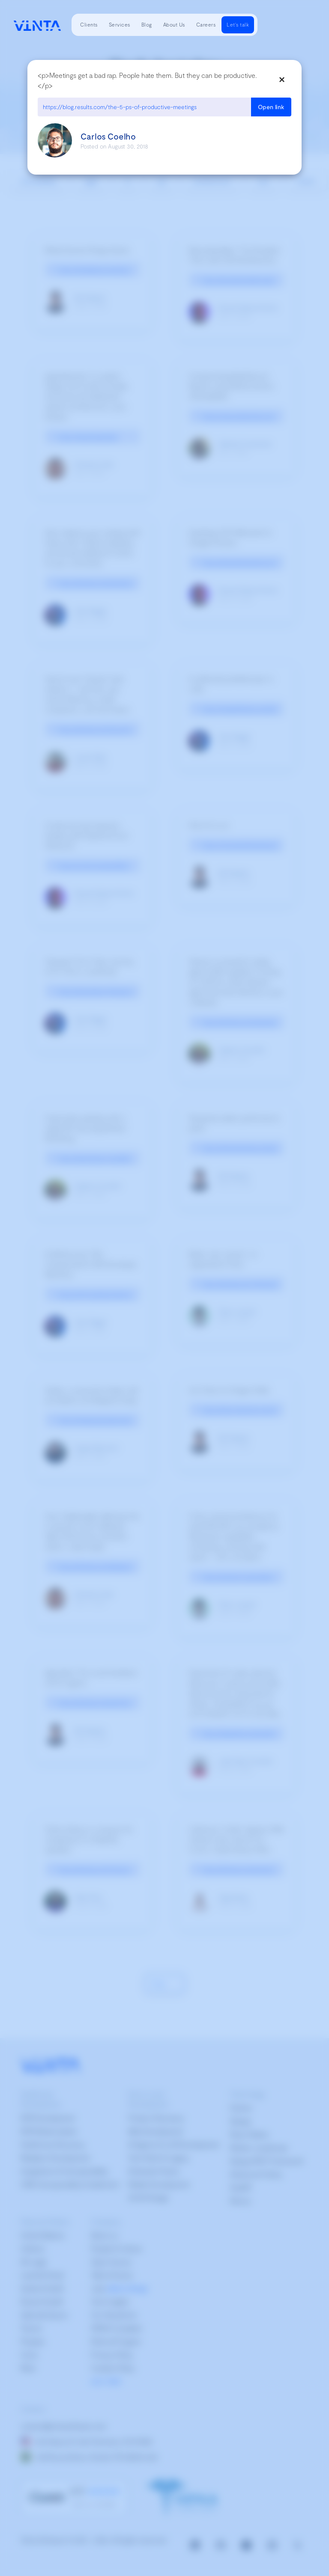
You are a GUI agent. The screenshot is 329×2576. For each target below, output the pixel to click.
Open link (271, 106)
